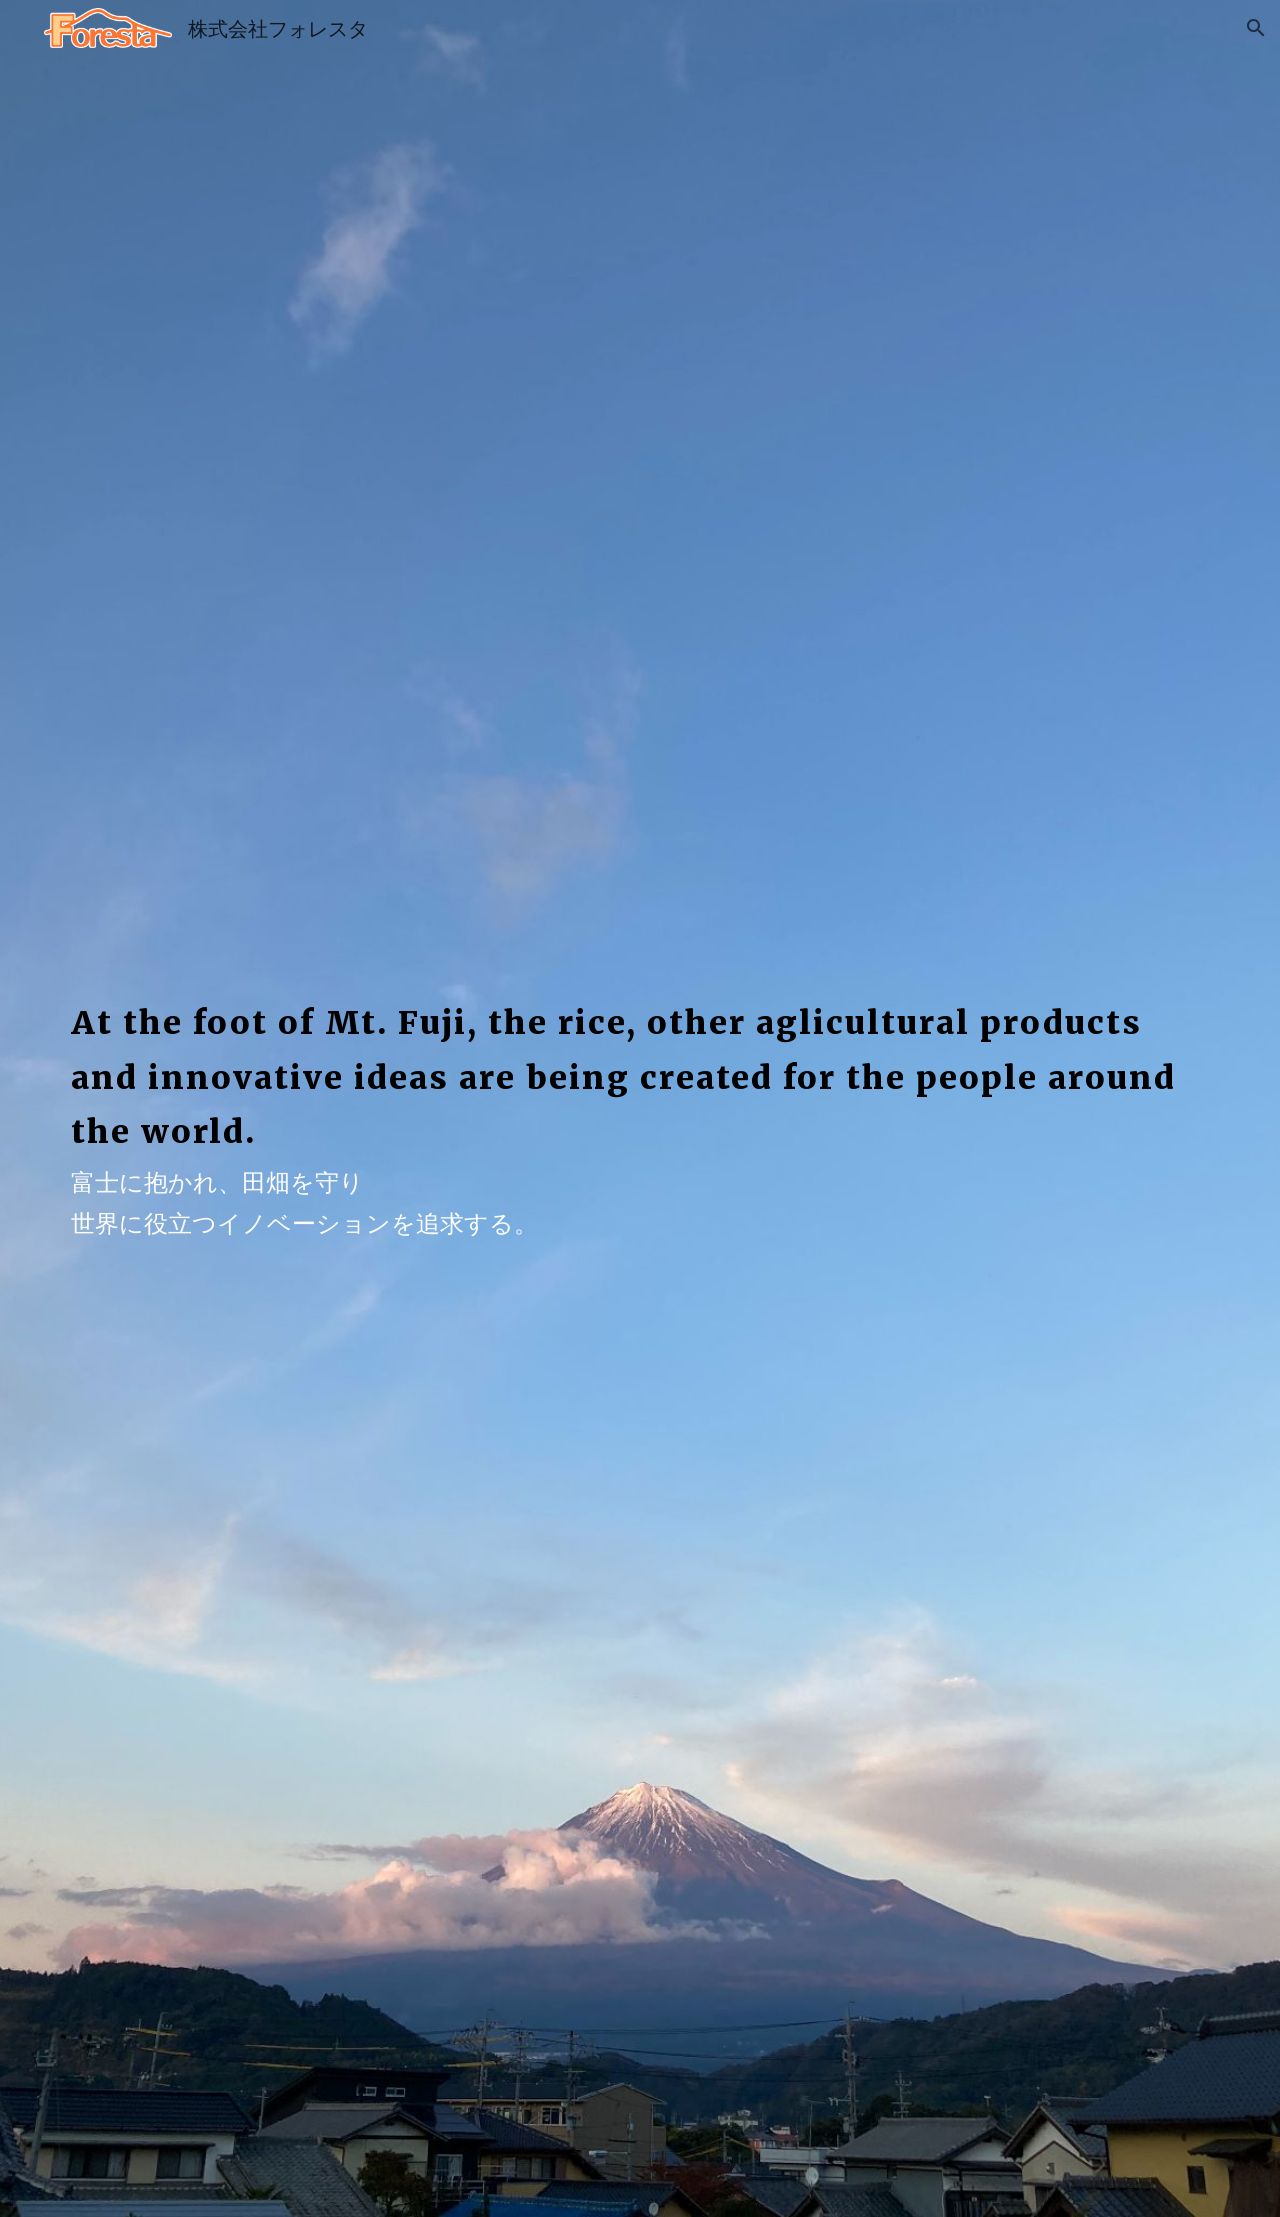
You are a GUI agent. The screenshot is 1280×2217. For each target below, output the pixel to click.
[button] (1256, 28)
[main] (640, 1059)
